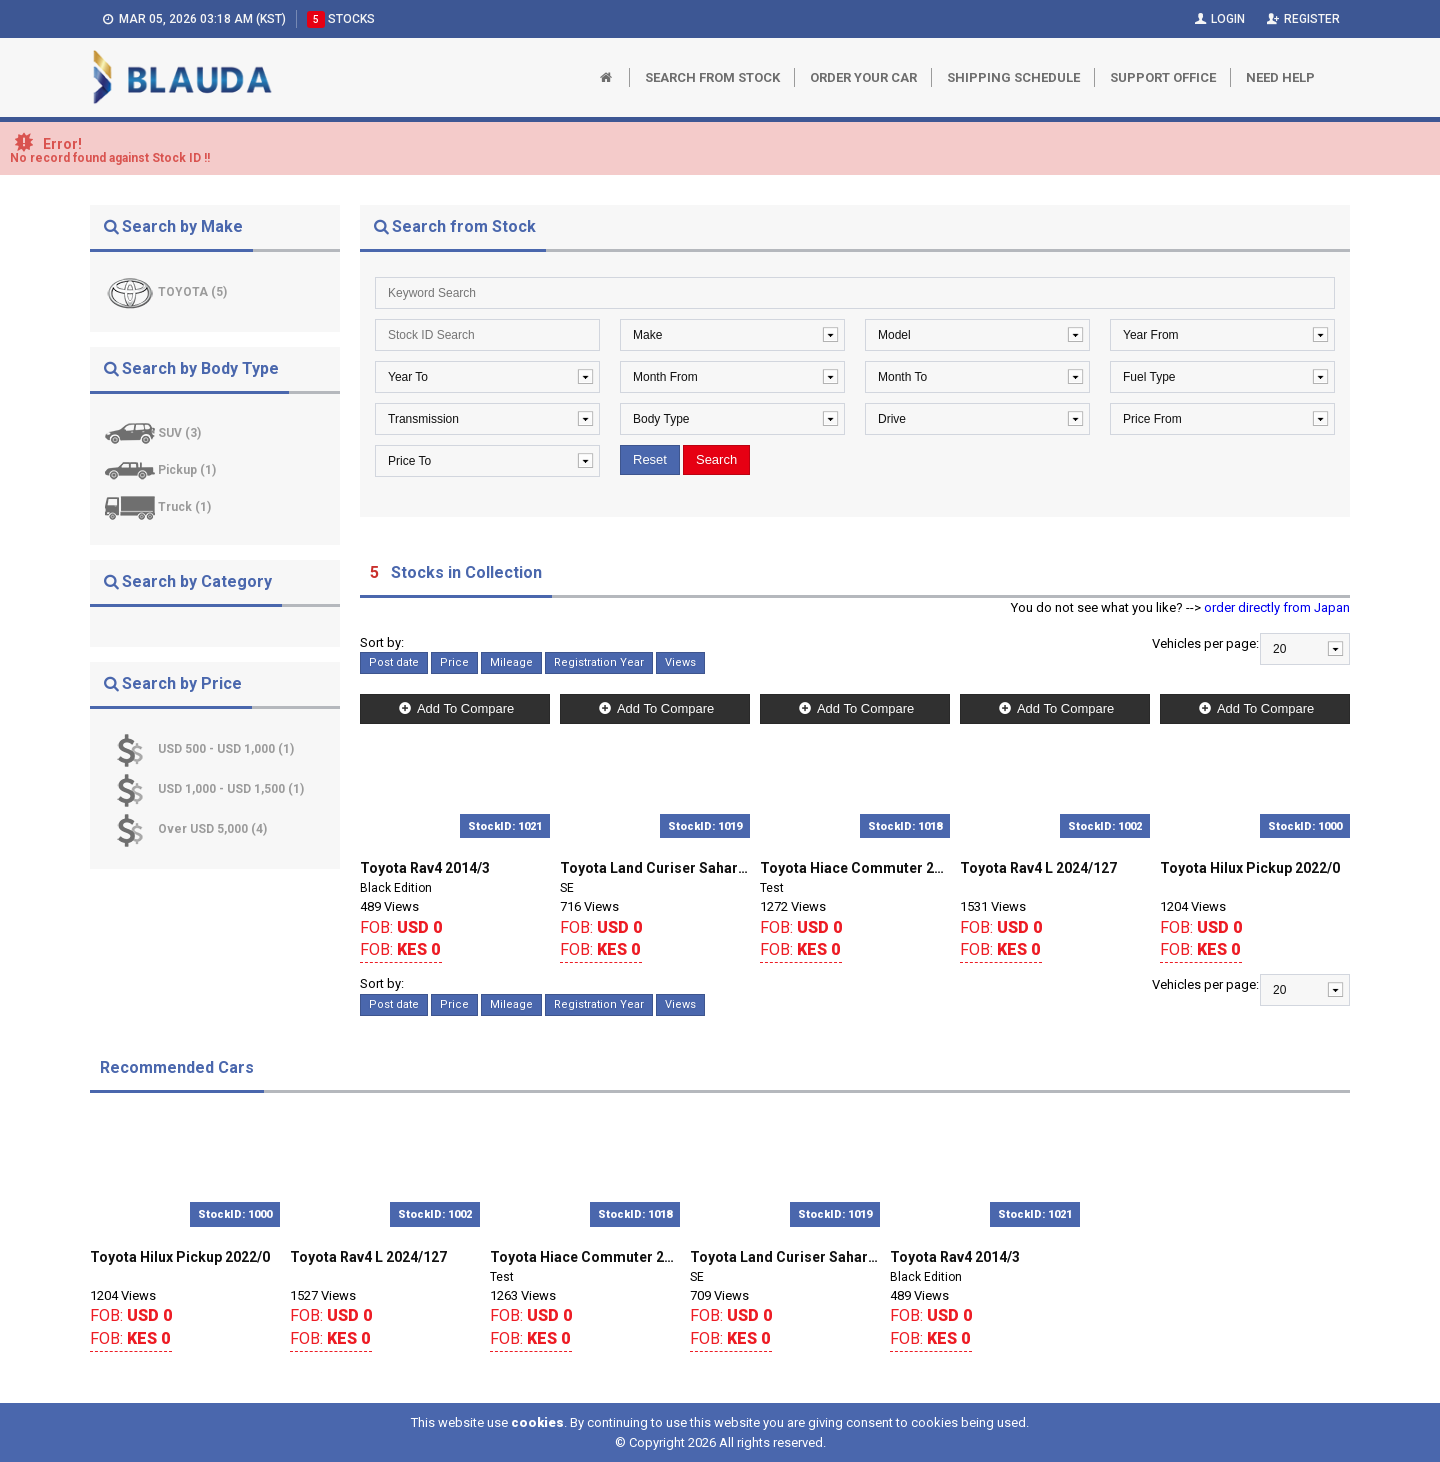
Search (716, 459)
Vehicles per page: (1205, 643)
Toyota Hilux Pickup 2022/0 (1250, 868)
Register (1302, 19)
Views (680, 662)
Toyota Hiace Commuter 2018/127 (855, 868)
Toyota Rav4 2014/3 (425, 868)
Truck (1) (184, 507)
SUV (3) (179, 433)
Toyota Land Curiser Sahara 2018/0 (655, 868)
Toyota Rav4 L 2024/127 (1038, 868)
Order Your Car (863, 77)
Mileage (511, 662)
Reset (650, 459)
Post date (394, 662)
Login (1217, 19)
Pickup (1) (187, 470)
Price (454, 662)
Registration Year (599, 662)
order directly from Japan (1277, 607)
